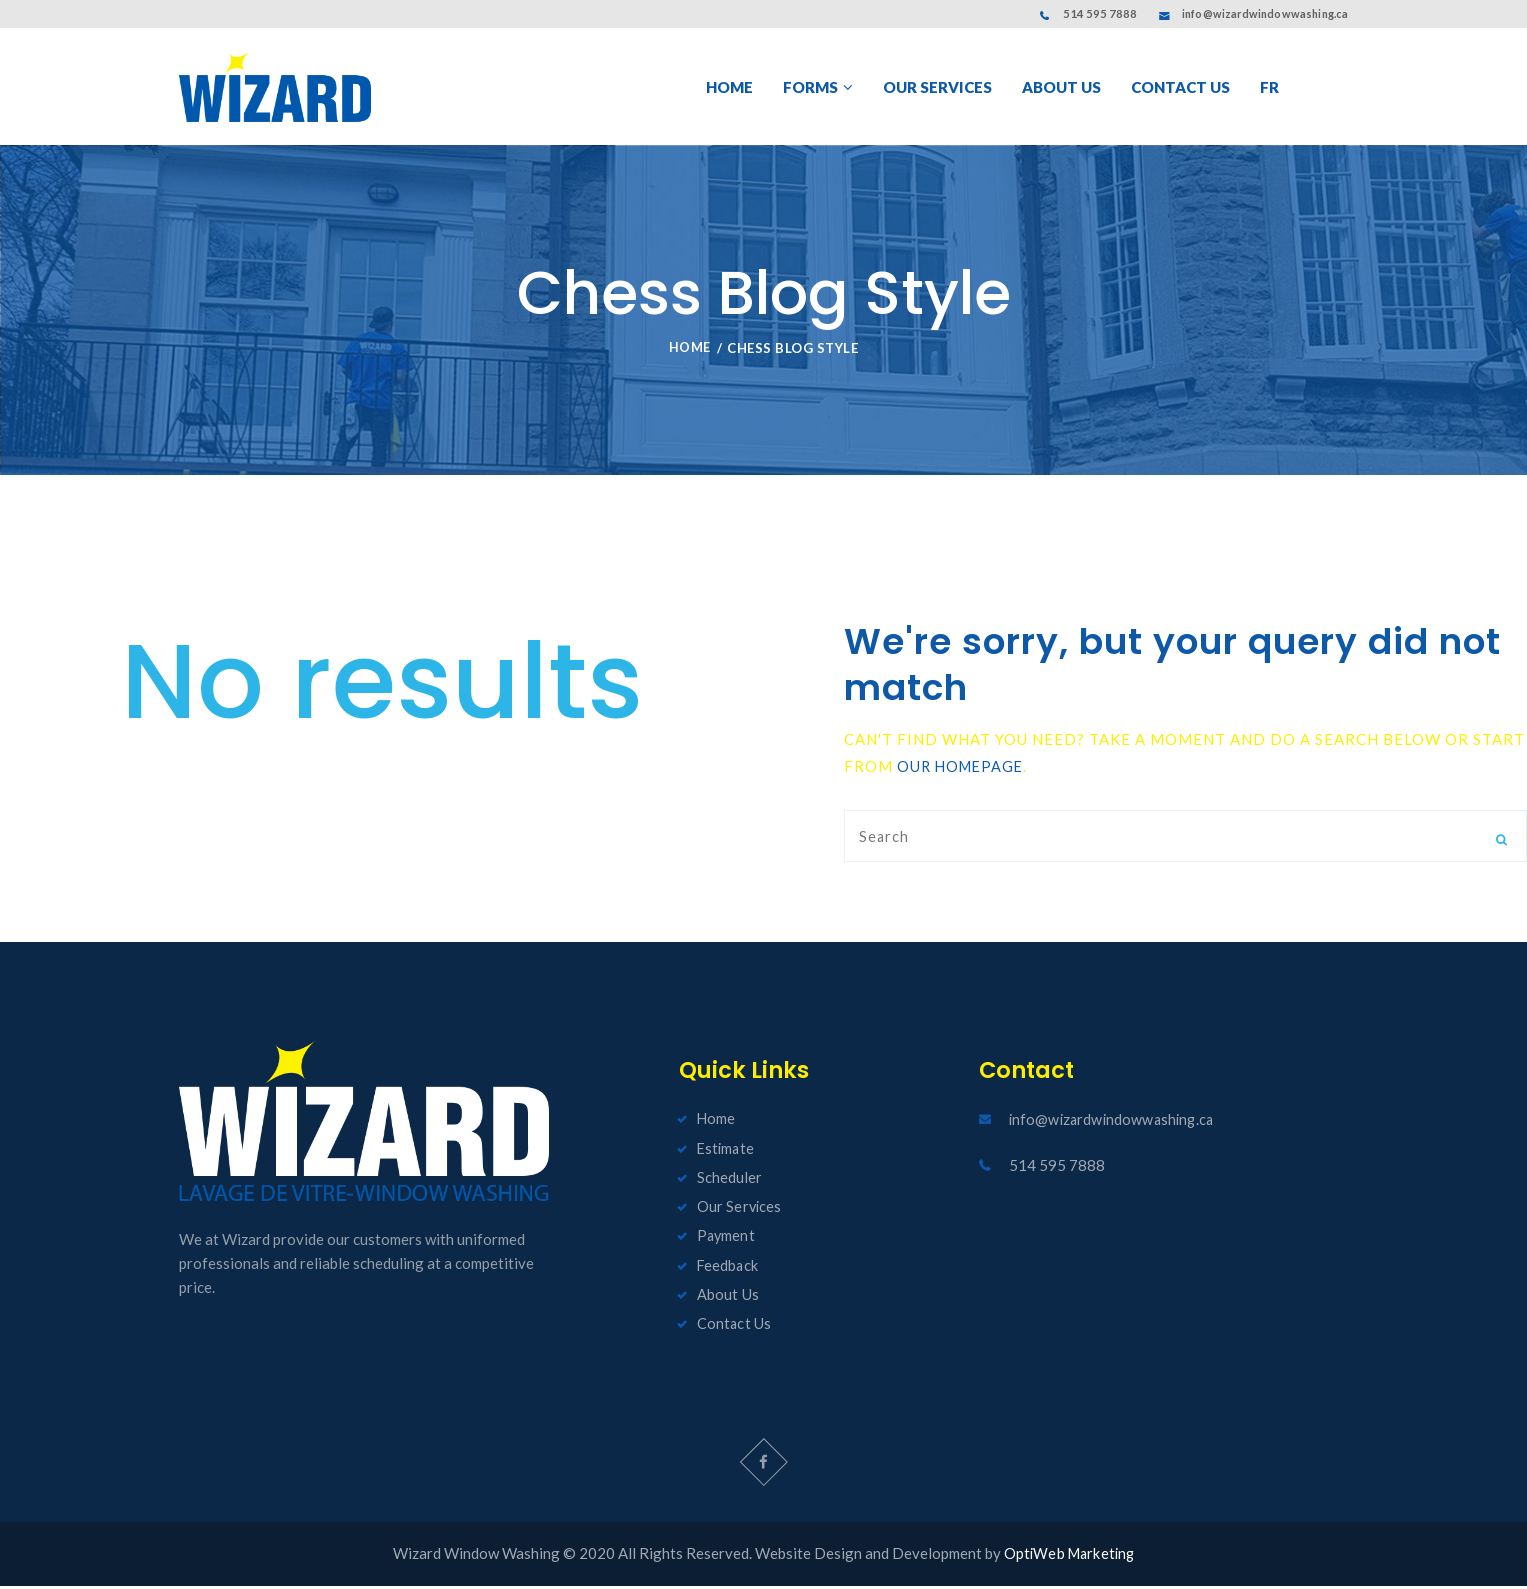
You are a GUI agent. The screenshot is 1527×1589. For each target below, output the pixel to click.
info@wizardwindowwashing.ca (1265, 13)
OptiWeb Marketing (1069, 1557)
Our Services (739, 1210)
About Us (727, 1297)
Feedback (728, 1268)
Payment (726, 1239)
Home (689, 351)
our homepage (963, 769)
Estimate (726, 1152)
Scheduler (729, 1181)
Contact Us (734, 1326)
